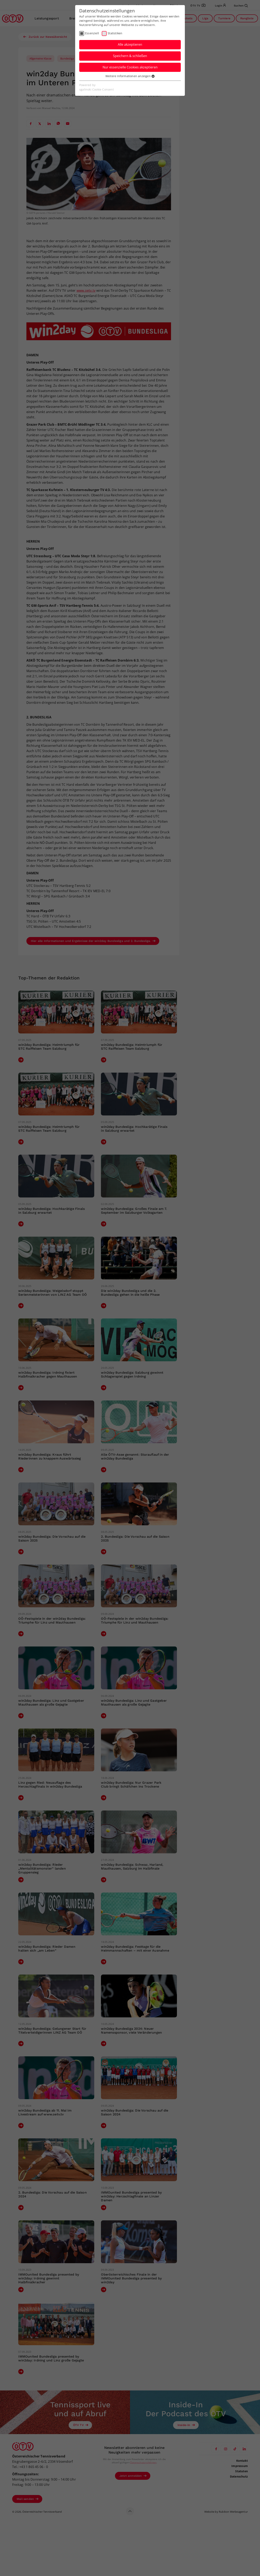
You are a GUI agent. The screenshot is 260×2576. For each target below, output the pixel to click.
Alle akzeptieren (130, 44)
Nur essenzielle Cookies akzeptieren (130, 67)
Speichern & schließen (130, 56)
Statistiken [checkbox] (115, 33)
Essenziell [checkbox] (92, 33)
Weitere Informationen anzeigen (130, 76)
